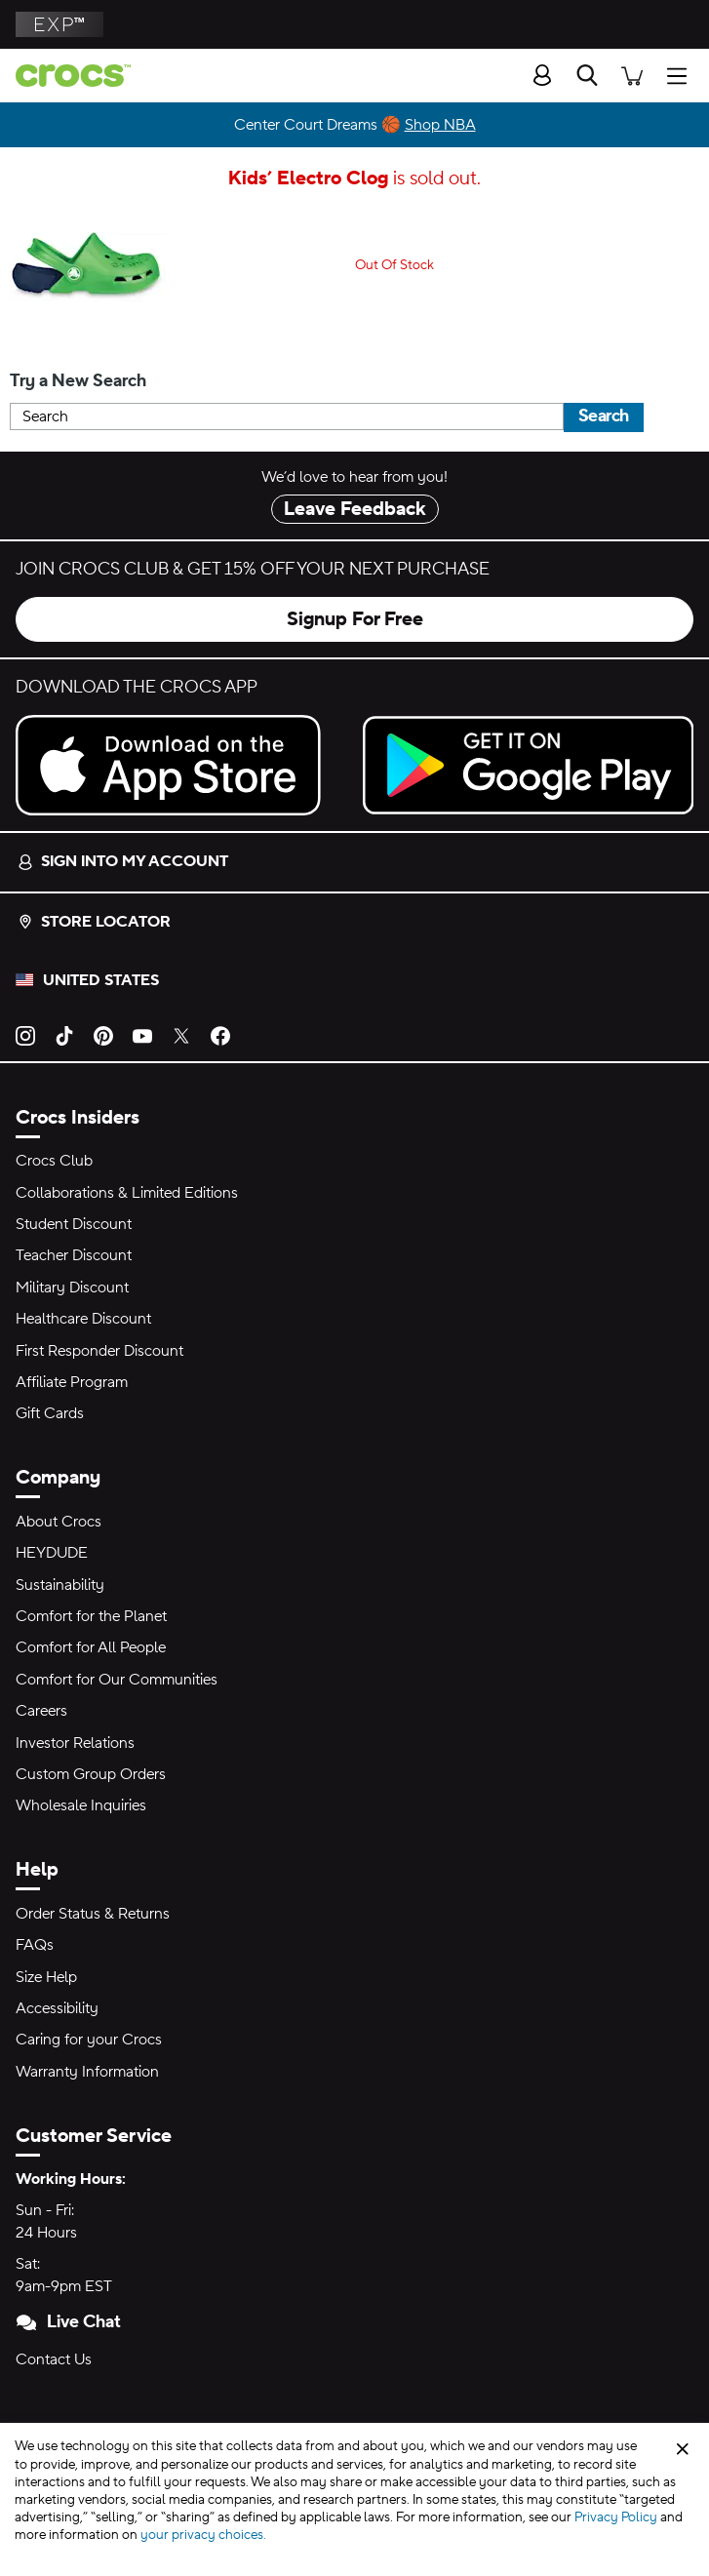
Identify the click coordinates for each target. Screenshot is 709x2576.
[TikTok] (64, 1035)
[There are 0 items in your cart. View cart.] (632, 75)
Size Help (46, 1977)
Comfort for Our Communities (116, 1679)
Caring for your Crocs (89, 2039)
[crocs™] (65, 75)
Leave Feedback (355, 509)
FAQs (35, 1945)
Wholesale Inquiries (81, 1805)
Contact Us (54, 2359)
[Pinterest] (103, 1035)
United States (101, 980)
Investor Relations (75, 1743)
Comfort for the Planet (91, 1616)
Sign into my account (123, 861)
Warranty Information (87, 2071)
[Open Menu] (681, 74)
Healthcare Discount (83, 1318)
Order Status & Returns (93, 1913)
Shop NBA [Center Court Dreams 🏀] (440, 125)
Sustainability (60, 1585)
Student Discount (74, 1224)
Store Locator (94, 921)
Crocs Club (54, 1160)
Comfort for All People (91, 1647)
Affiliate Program (72, 1382)
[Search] (587, 75)
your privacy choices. (203, 2535)
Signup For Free (355, 619)
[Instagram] (25, 1035)
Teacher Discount (74, 1255)
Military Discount (72, 1287)
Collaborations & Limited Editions (127, 1193)
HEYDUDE (52, 1553)
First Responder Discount (99, 1351)
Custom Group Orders (91, 1774)
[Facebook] (220, 1035)
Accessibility (57, 2008)
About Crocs (58, 1521)
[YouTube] (142, 1035)
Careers (41, 1711)
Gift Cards (50, 1413)
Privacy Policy (615, 2517)
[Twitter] (181, 1035)
